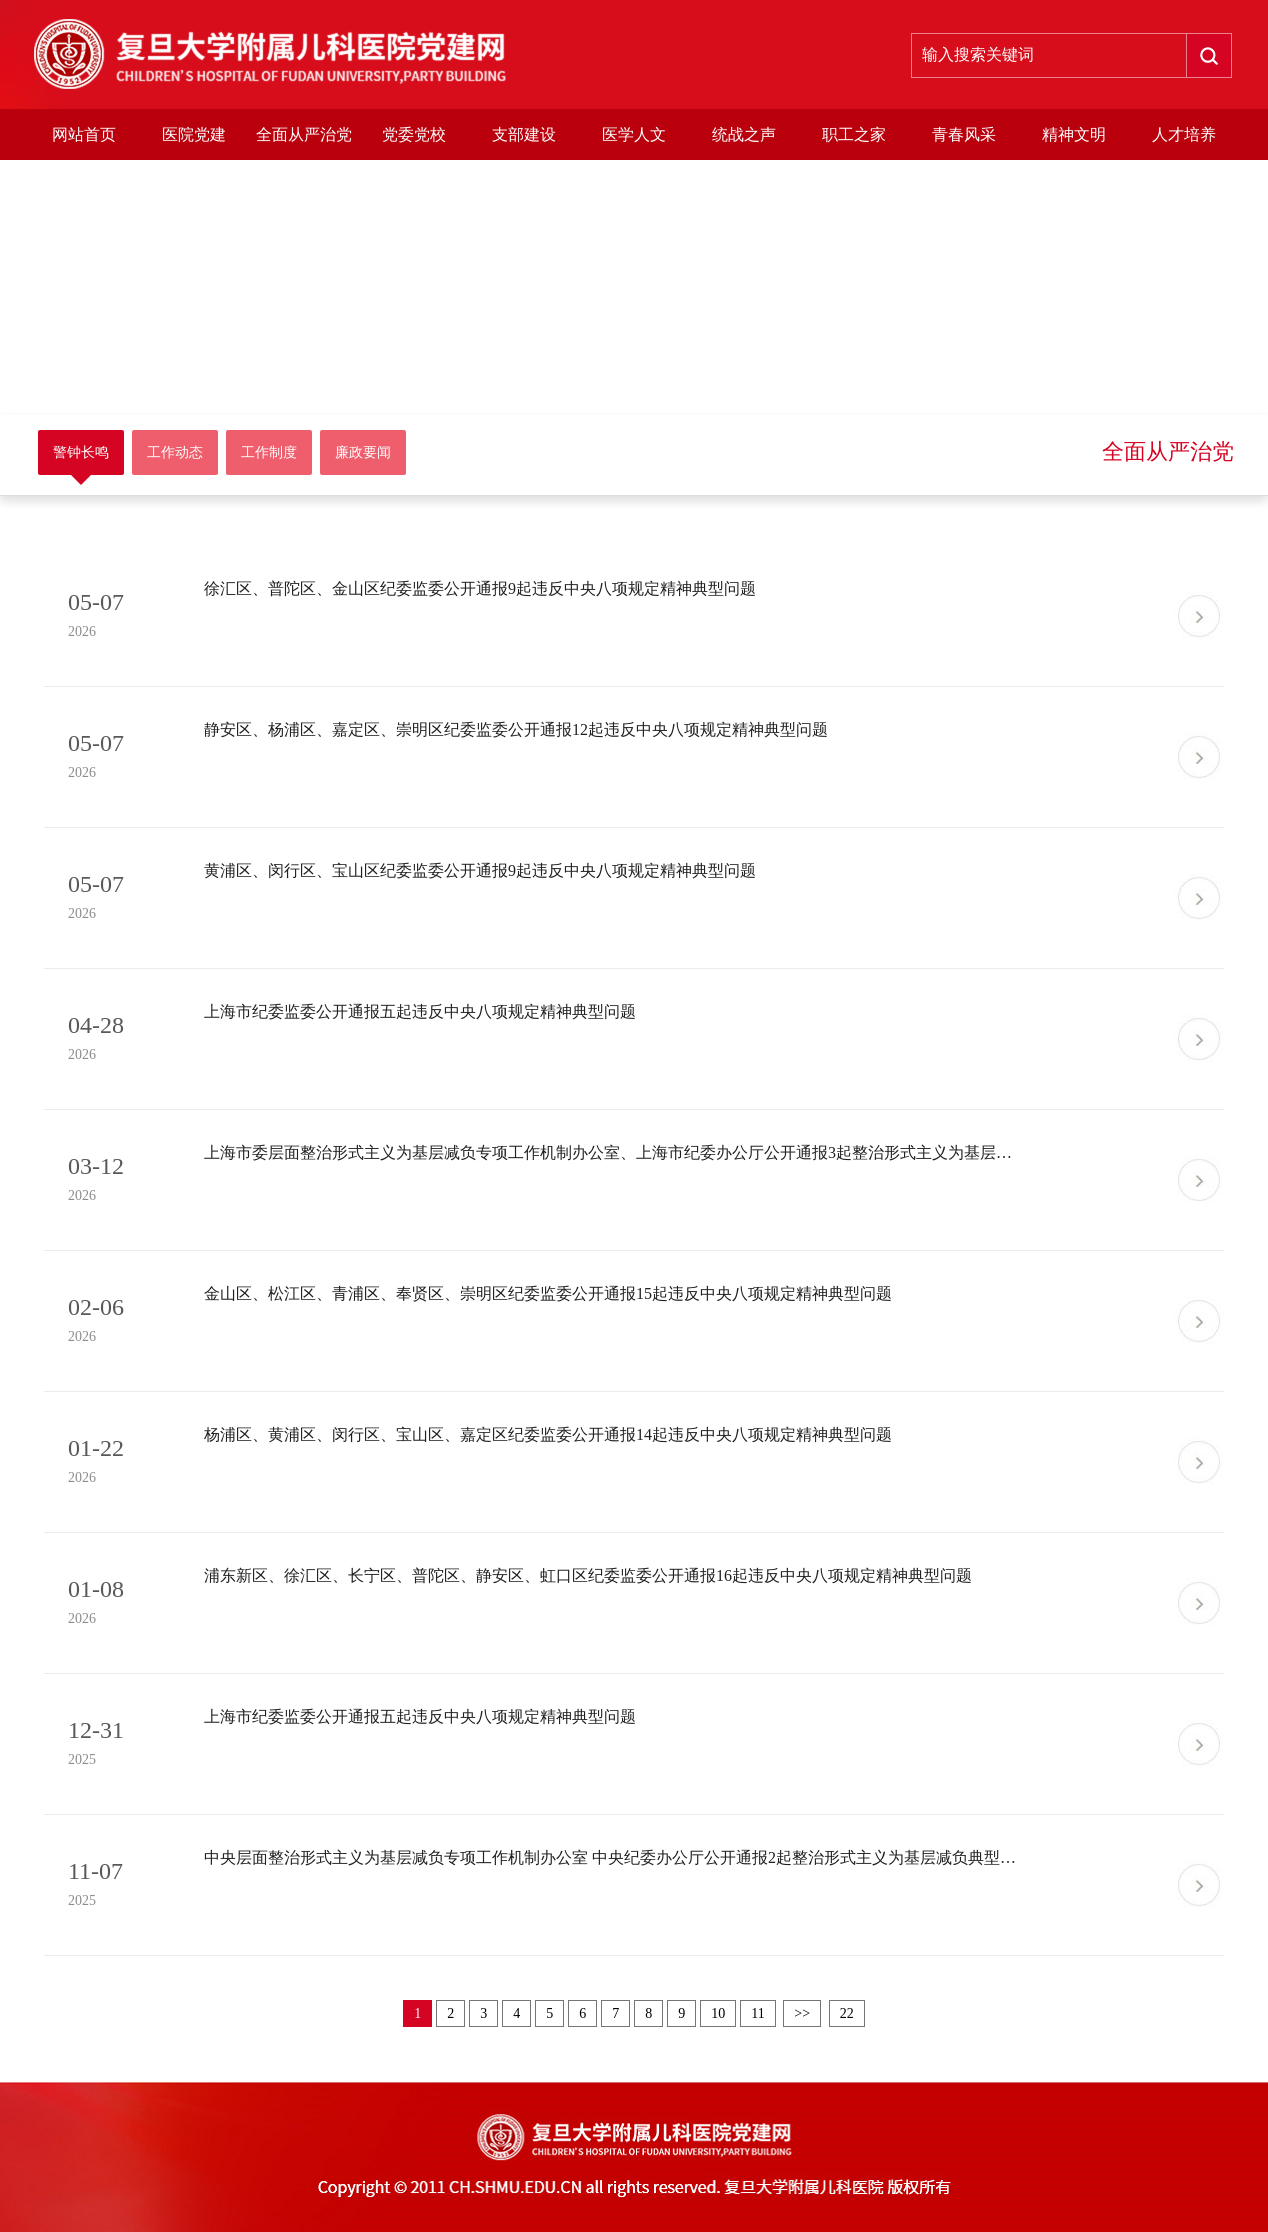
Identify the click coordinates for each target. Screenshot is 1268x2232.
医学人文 (634, 134)
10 (718, 2013)
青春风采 (964, 134)
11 (757, 2013)
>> (802, 2013)
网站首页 (84, 134)
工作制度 (269, 452)
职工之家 (854, 134)
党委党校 (414, 134)
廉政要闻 (363, 452)
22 (847, 2013)
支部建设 (524, 134)
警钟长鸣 (81, 452)
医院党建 (194, 134)
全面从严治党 (304, 134)
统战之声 (744, 134)
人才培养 (1184, 134)
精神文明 (1074, 134)
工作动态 (175, 452)
